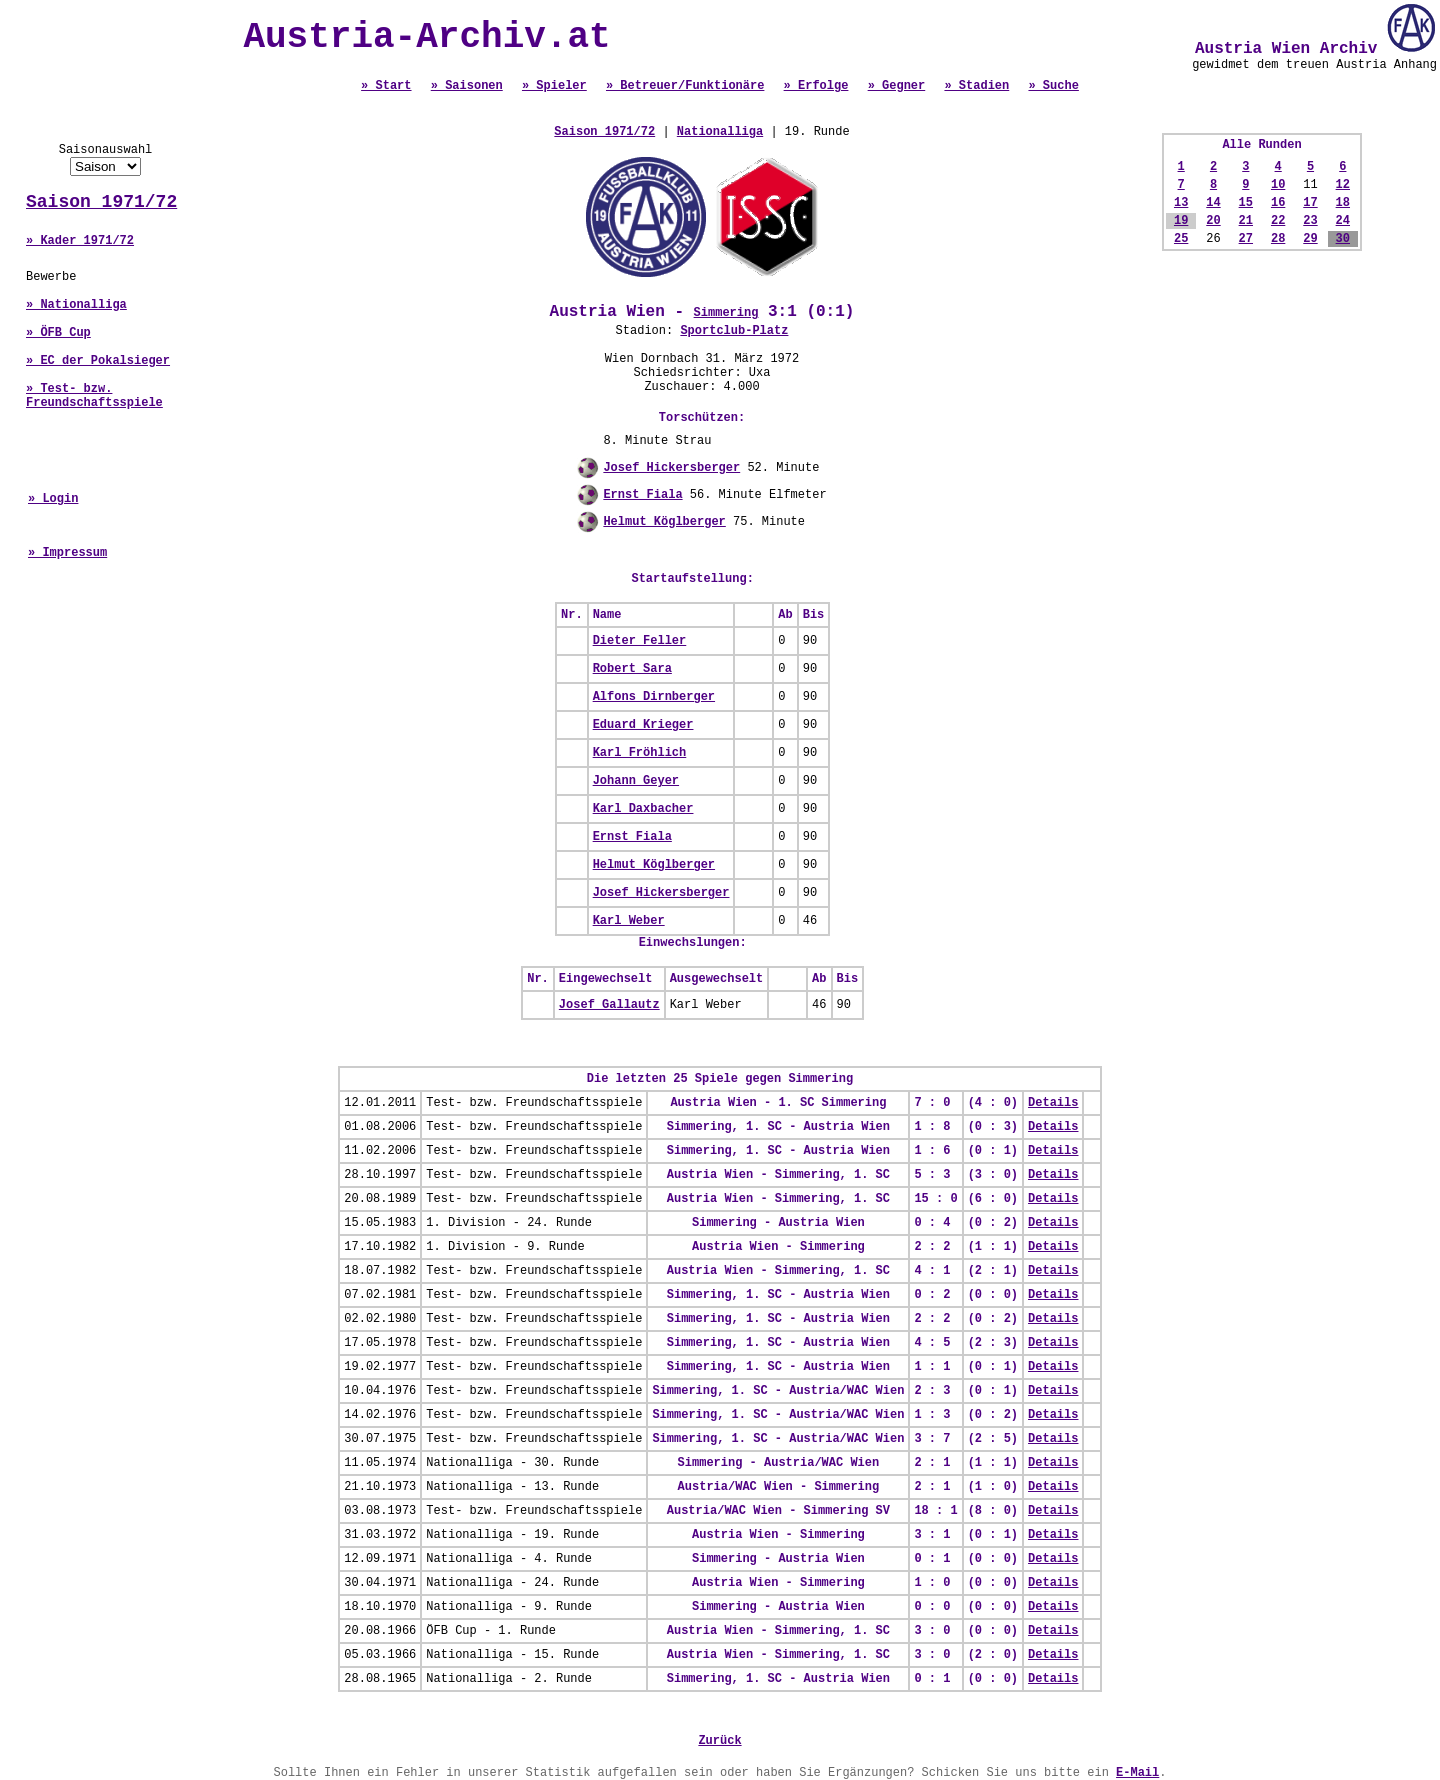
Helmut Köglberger (664, 522)
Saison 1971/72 (101, 202)
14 (1213, 203)
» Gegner (897, 86)
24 (1343, 221)
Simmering (726, 313)
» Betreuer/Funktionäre (685, 86)
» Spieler (554, 86)
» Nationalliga (76, 305)
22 (1278, 221)
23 (1310, 221)
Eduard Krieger (643, 725)
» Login (53, 499)
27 (1246, 239)
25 (1181, 239)
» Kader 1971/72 (80, 241)
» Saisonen (467, 86)
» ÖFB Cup (58, 333)
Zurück (719, 1741)
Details (1053, 1103)
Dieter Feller (640, 641)
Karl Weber (629, 921)
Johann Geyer (636, 781)
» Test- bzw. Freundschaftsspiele (94, 396)
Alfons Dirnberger (654, 697)
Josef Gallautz (609, 1005)
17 (1310, 203)
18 (1343, 203)
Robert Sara (632, 669)
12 (1343, 185)
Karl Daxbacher (643, 809)
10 (1278, 185)
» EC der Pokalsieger (98, 361)
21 (1246, 221)
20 (1213, 221)
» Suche (1053, 86)
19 (1181, 221)
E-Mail (1137, 1773)
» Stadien (976, 86)
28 (1278, 239)
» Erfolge (816, 86)
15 (1246, 203)
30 (1343, 239)
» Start (386, 86)
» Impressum (67, 553)
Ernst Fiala (642, 495)
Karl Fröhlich (640, 753)
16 (1278, 203)
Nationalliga (720, 132)
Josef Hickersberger (671, 468)
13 (1181, 203)
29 (1310, 239)
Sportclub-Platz (734, 331)
